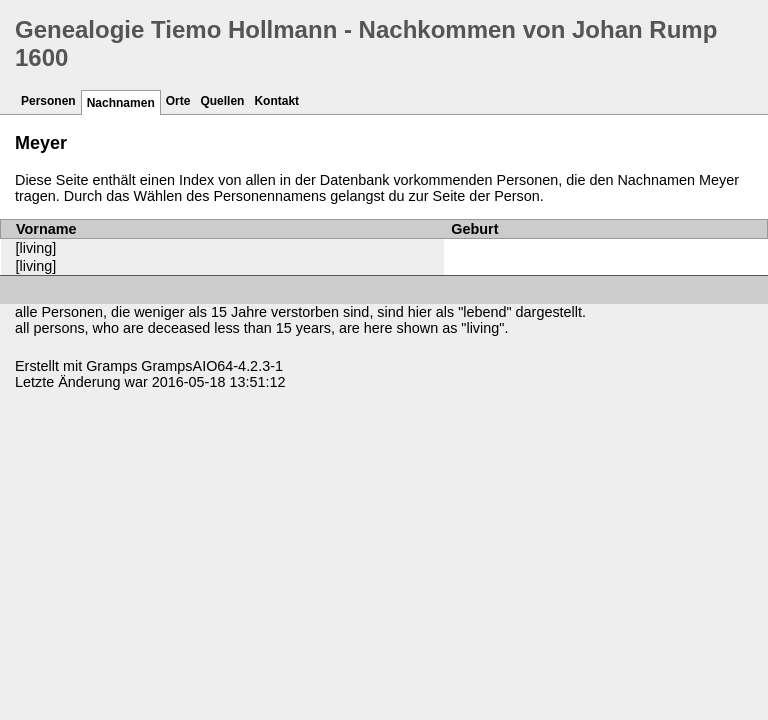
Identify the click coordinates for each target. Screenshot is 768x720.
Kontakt (276, 101)
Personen (48, 101)
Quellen (222, 101)
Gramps (111, 366)
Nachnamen (121, 103)
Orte (178, 101)
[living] (36, 248)
